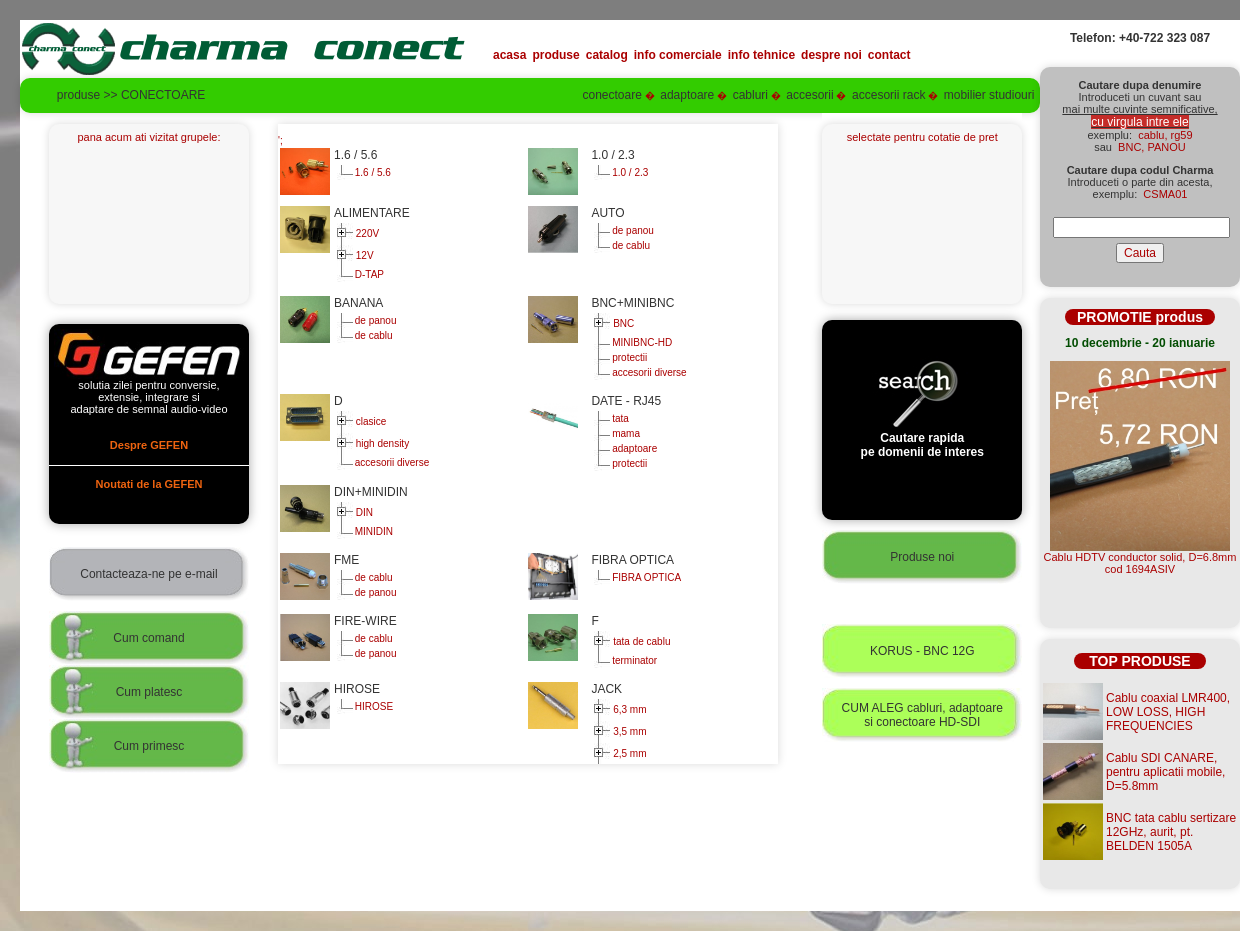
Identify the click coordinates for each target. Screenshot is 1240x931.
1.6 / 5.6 (371, 172)
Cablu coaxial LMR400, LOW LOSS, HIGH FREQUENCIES (1168, 712)
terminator (633, 660)
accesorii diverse (647, 372)
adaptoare (633, 448)
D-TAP (368, 274)
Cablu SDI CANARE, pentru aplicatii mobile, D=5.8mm (1165, 772)
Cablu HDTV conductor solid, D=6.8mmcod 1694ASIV (1140, 563)
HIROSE (372, 706)
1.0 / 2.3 (628, 172)
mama (624, 433)
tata (618, 418)
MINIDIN (372, 531)
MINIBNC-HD (640, 342)
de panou (631, 230)
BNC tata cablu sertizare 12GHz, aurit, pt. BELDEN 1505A (1171, 832)
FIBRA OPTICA (645, 577)
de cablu (629, 245)
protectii (628, 357)
